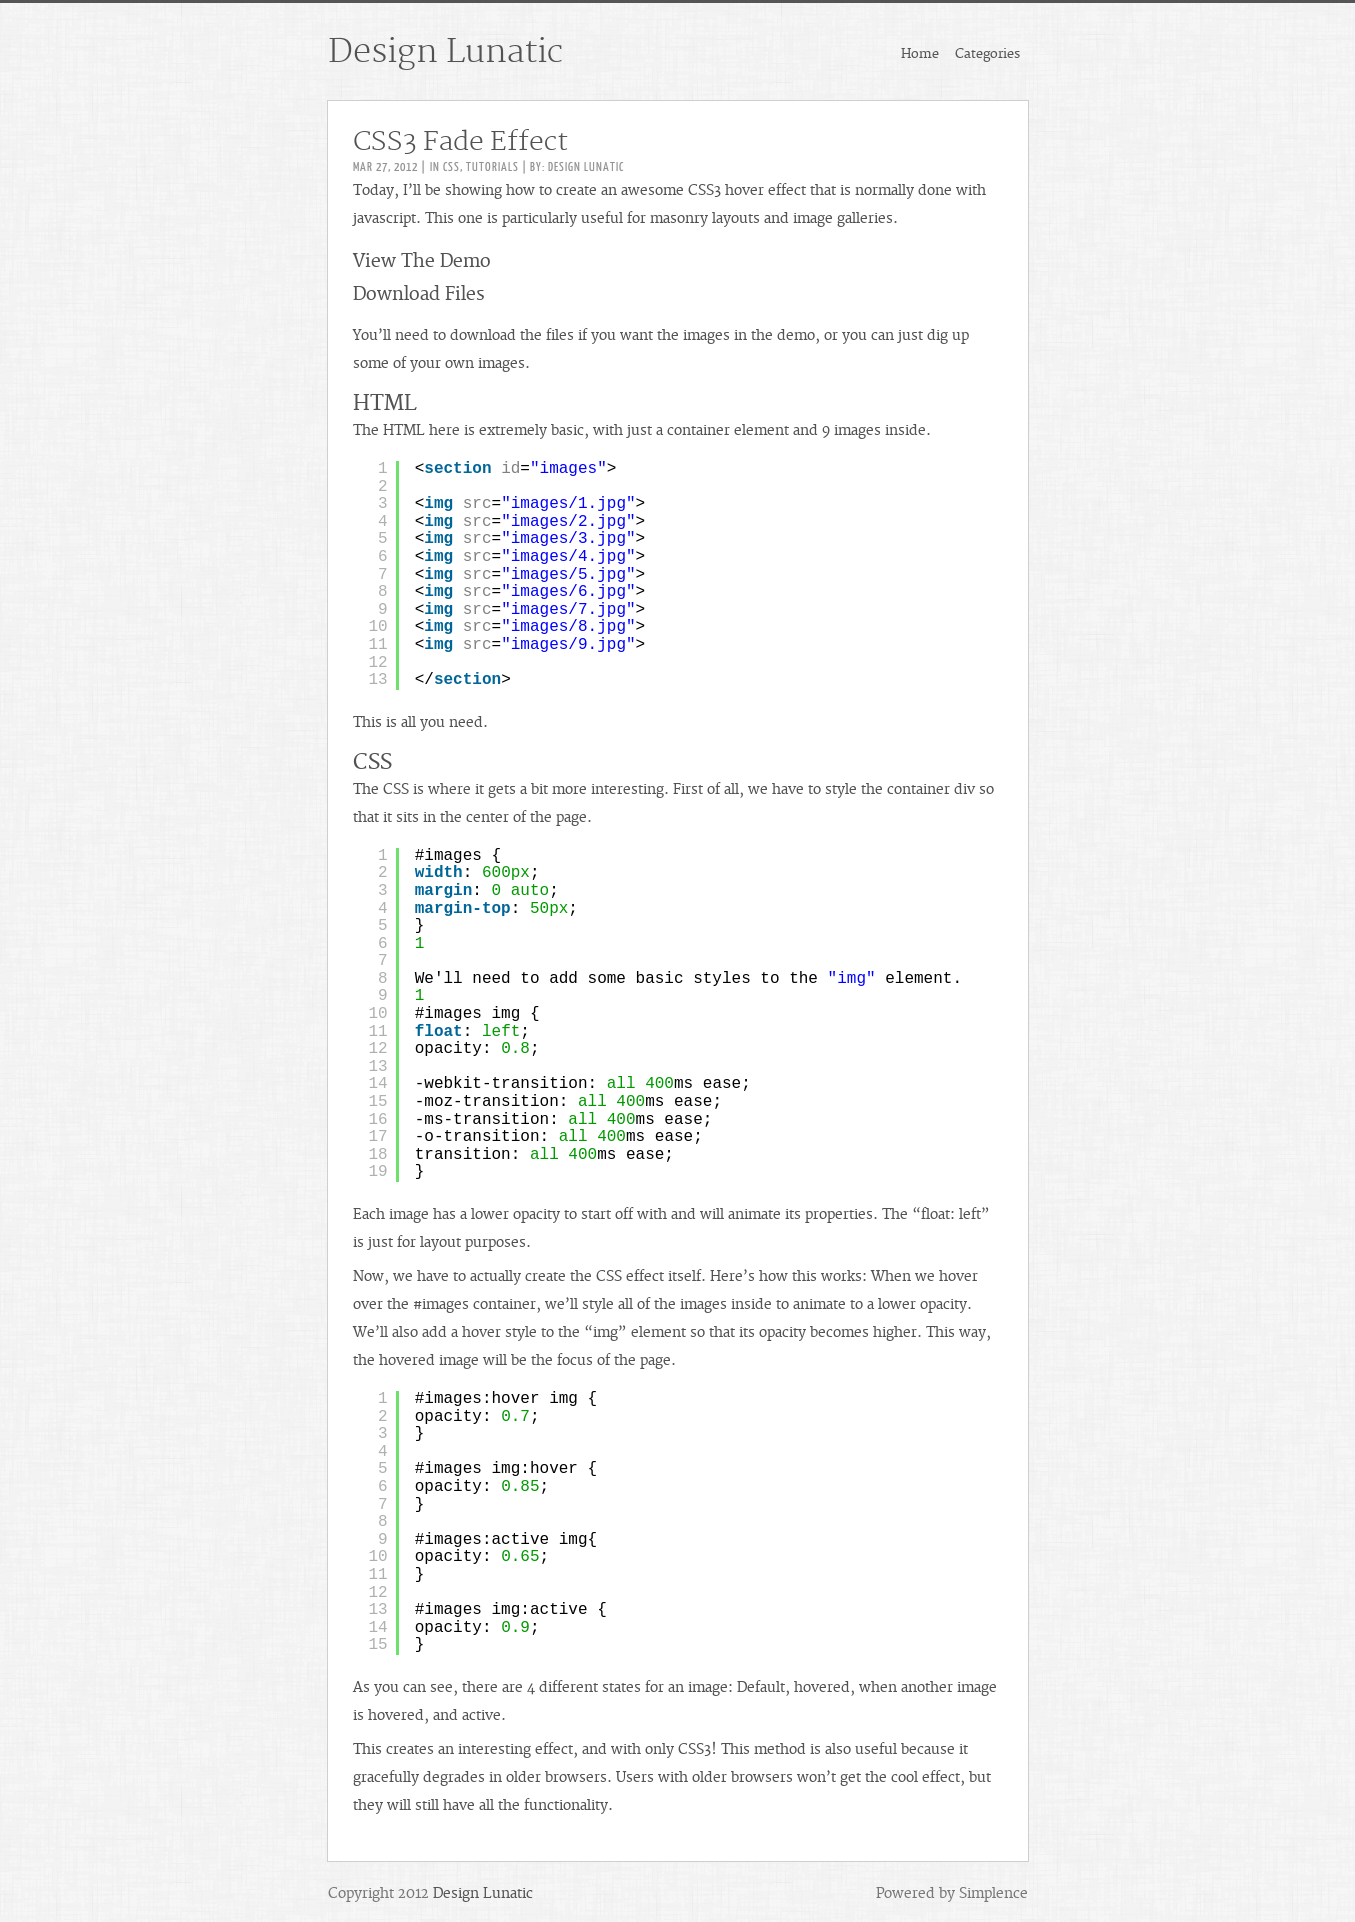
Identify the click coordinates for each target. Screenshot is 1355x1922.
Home (920, 54)
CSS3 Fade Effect (460, 142)
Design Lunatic (445, 52)
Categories (987, 54)
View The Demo (422, 261)
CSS (451, 166)
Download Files (419, 294)
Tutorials (492, 166)
